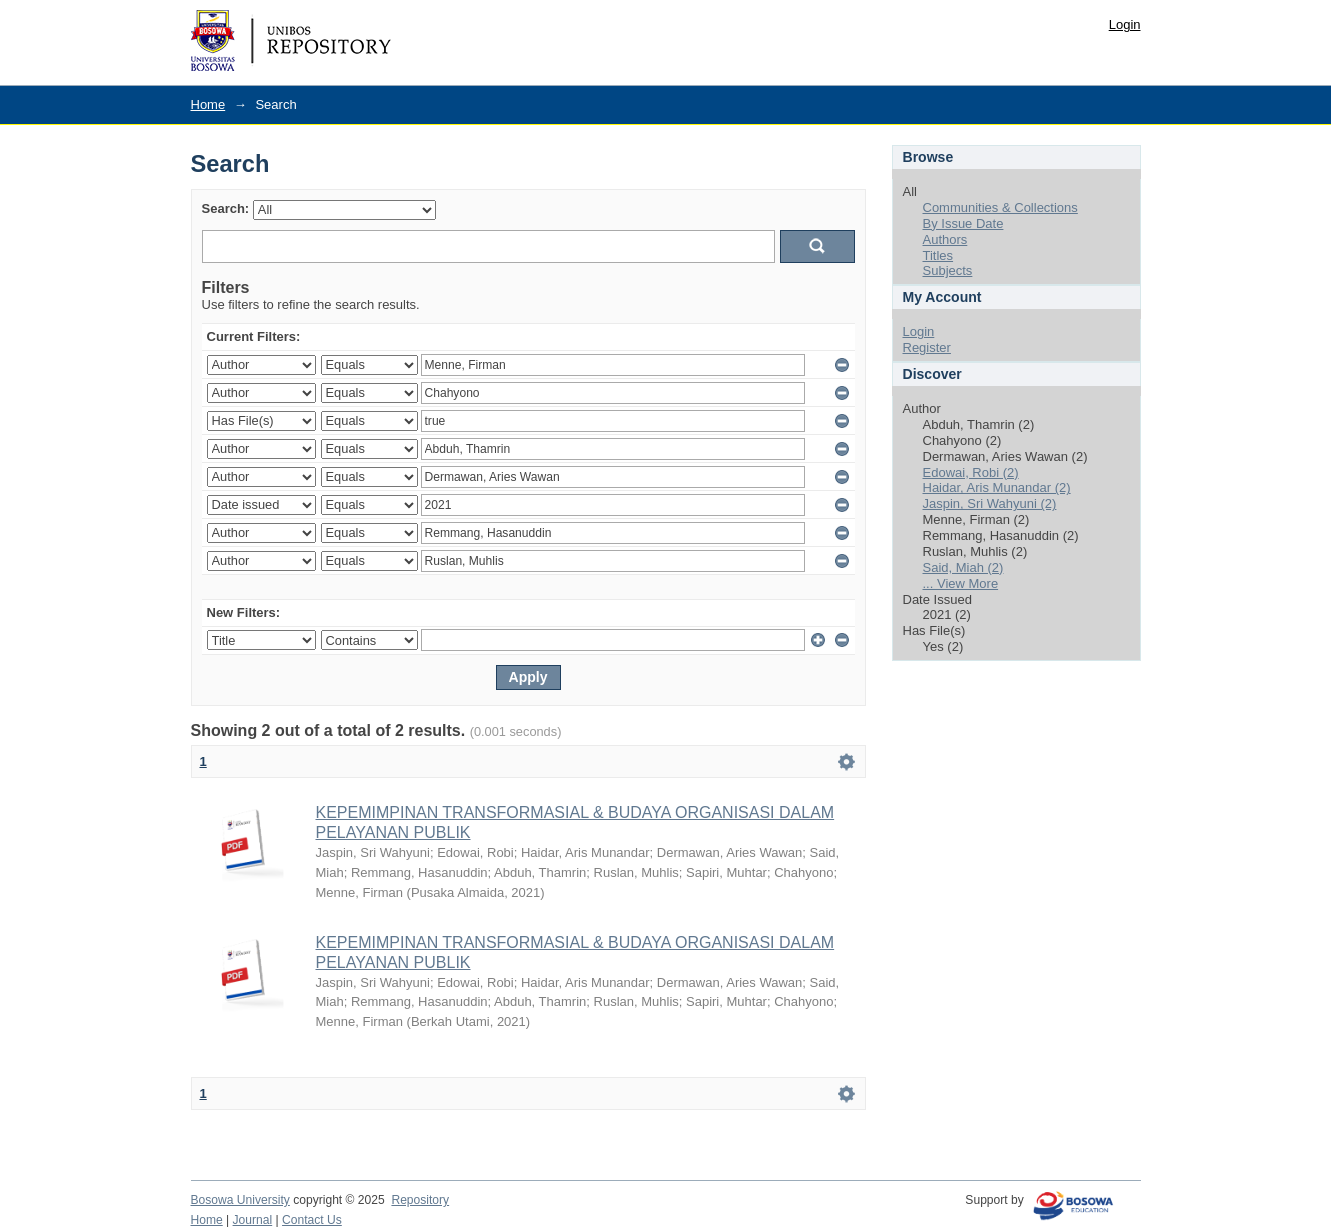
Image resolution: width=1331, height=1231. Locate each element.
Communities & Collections (1000, 207)
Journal (253, 1220)
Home (208, 104)
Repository (420, 1200)
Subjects (948, 270)
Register (927, 347)
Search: (226, 208)
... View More (961, 583)
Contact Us (312, 1220)
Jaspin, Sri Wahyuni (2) (990, 503)
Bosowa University (240, 1200)
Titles (938, 255)
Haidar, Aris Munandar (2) (997, 487)
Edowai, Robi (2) (971, 472)
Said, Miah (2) (963, 567)
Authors (945, 239)
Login (1125, 24)
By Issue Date (963, 223)
